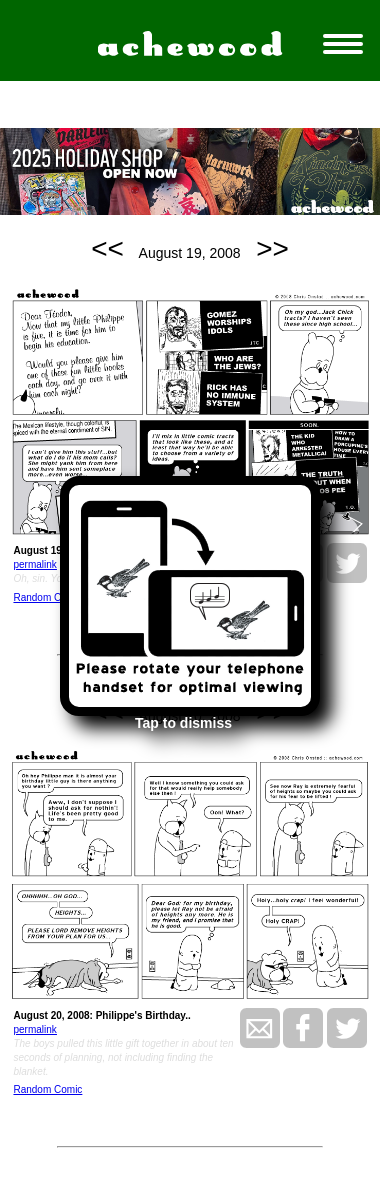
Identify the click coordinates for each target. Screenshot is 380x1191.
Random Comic (47, 597)
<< (107, 248)
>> (272, 248)
